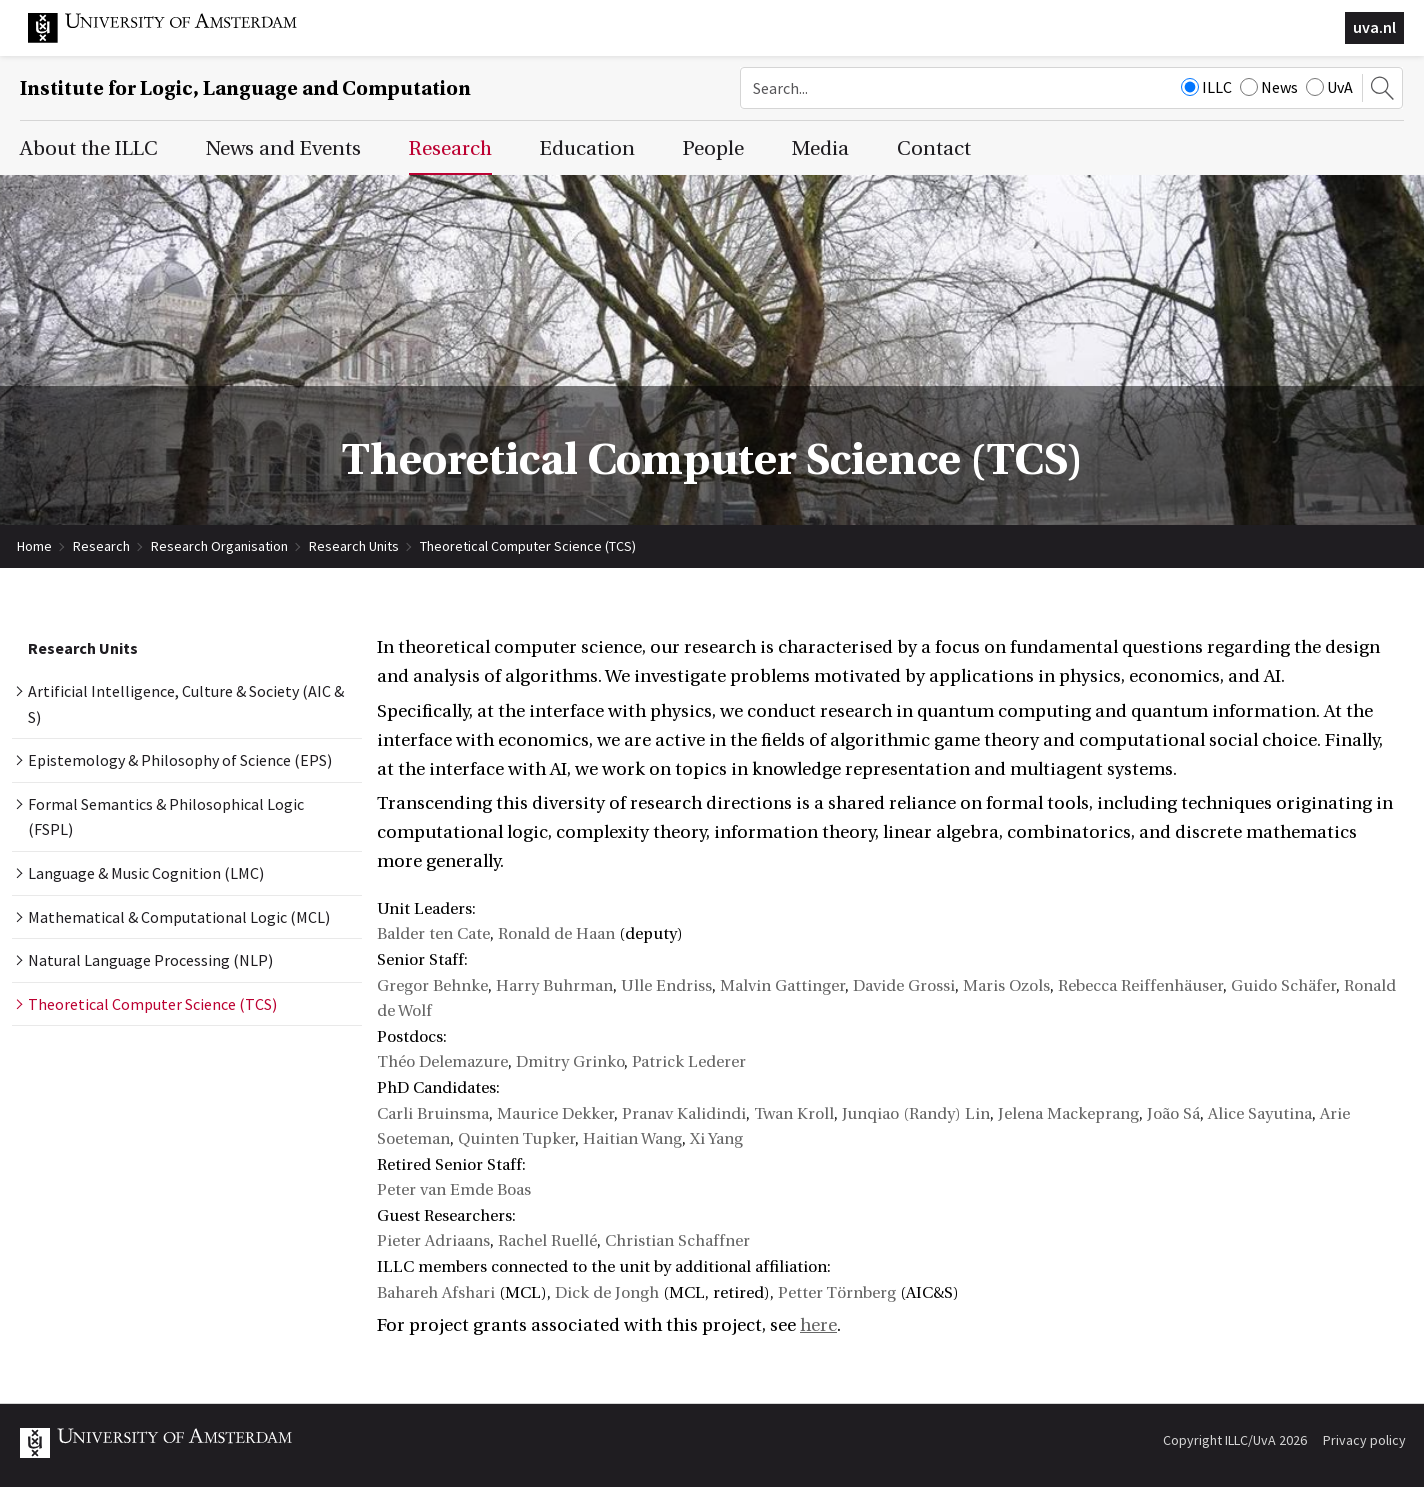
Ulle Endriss (666, 986)
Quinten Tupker (516, 1139)
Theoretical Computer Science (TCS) (528, 546)
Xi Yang (716, 1139)
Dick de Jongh (607, 1293)
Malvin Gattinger (782, 986)
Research (101, 546)
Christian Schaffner (677, 1241)
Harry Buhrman (554, 986)
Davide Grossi (904, 986)
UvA (1329, 87)
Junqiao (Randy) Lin (916, 1114)
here (818, 1325)
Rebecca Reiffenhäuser (1140, 986)
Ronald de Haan (556, 934)
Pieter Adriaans (433, 1241)
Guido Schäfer (1283, 986)
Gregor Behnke (432, 986)
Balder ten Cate (433, 934)
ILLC (1206, 87)
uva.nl (1374, 27)
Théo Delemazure (442, 1062)
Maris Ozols (1006, 986)
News (1269, 87)
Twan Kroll (794, 1114)
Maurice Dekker (555, 1114)
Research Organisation (219, 546)
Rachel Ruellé (547, 1241)
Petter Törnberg (837, 1293)
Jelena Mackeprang (1068, 1114)
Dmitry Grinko (570, 1062)
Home (34, 546)
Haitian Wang (632, 1139)
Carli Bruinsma (433, 1114)
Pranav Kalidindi (684, 1114)
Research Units (354, 546)
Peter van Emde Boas (454, 1190)
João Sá (1173, 1114)
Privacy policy (1364, 1440)
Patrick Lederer (689, 1062)
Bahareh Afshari (436, 1293)
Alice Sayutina (1260, 1114)
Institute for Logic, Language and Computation (245, 88)
